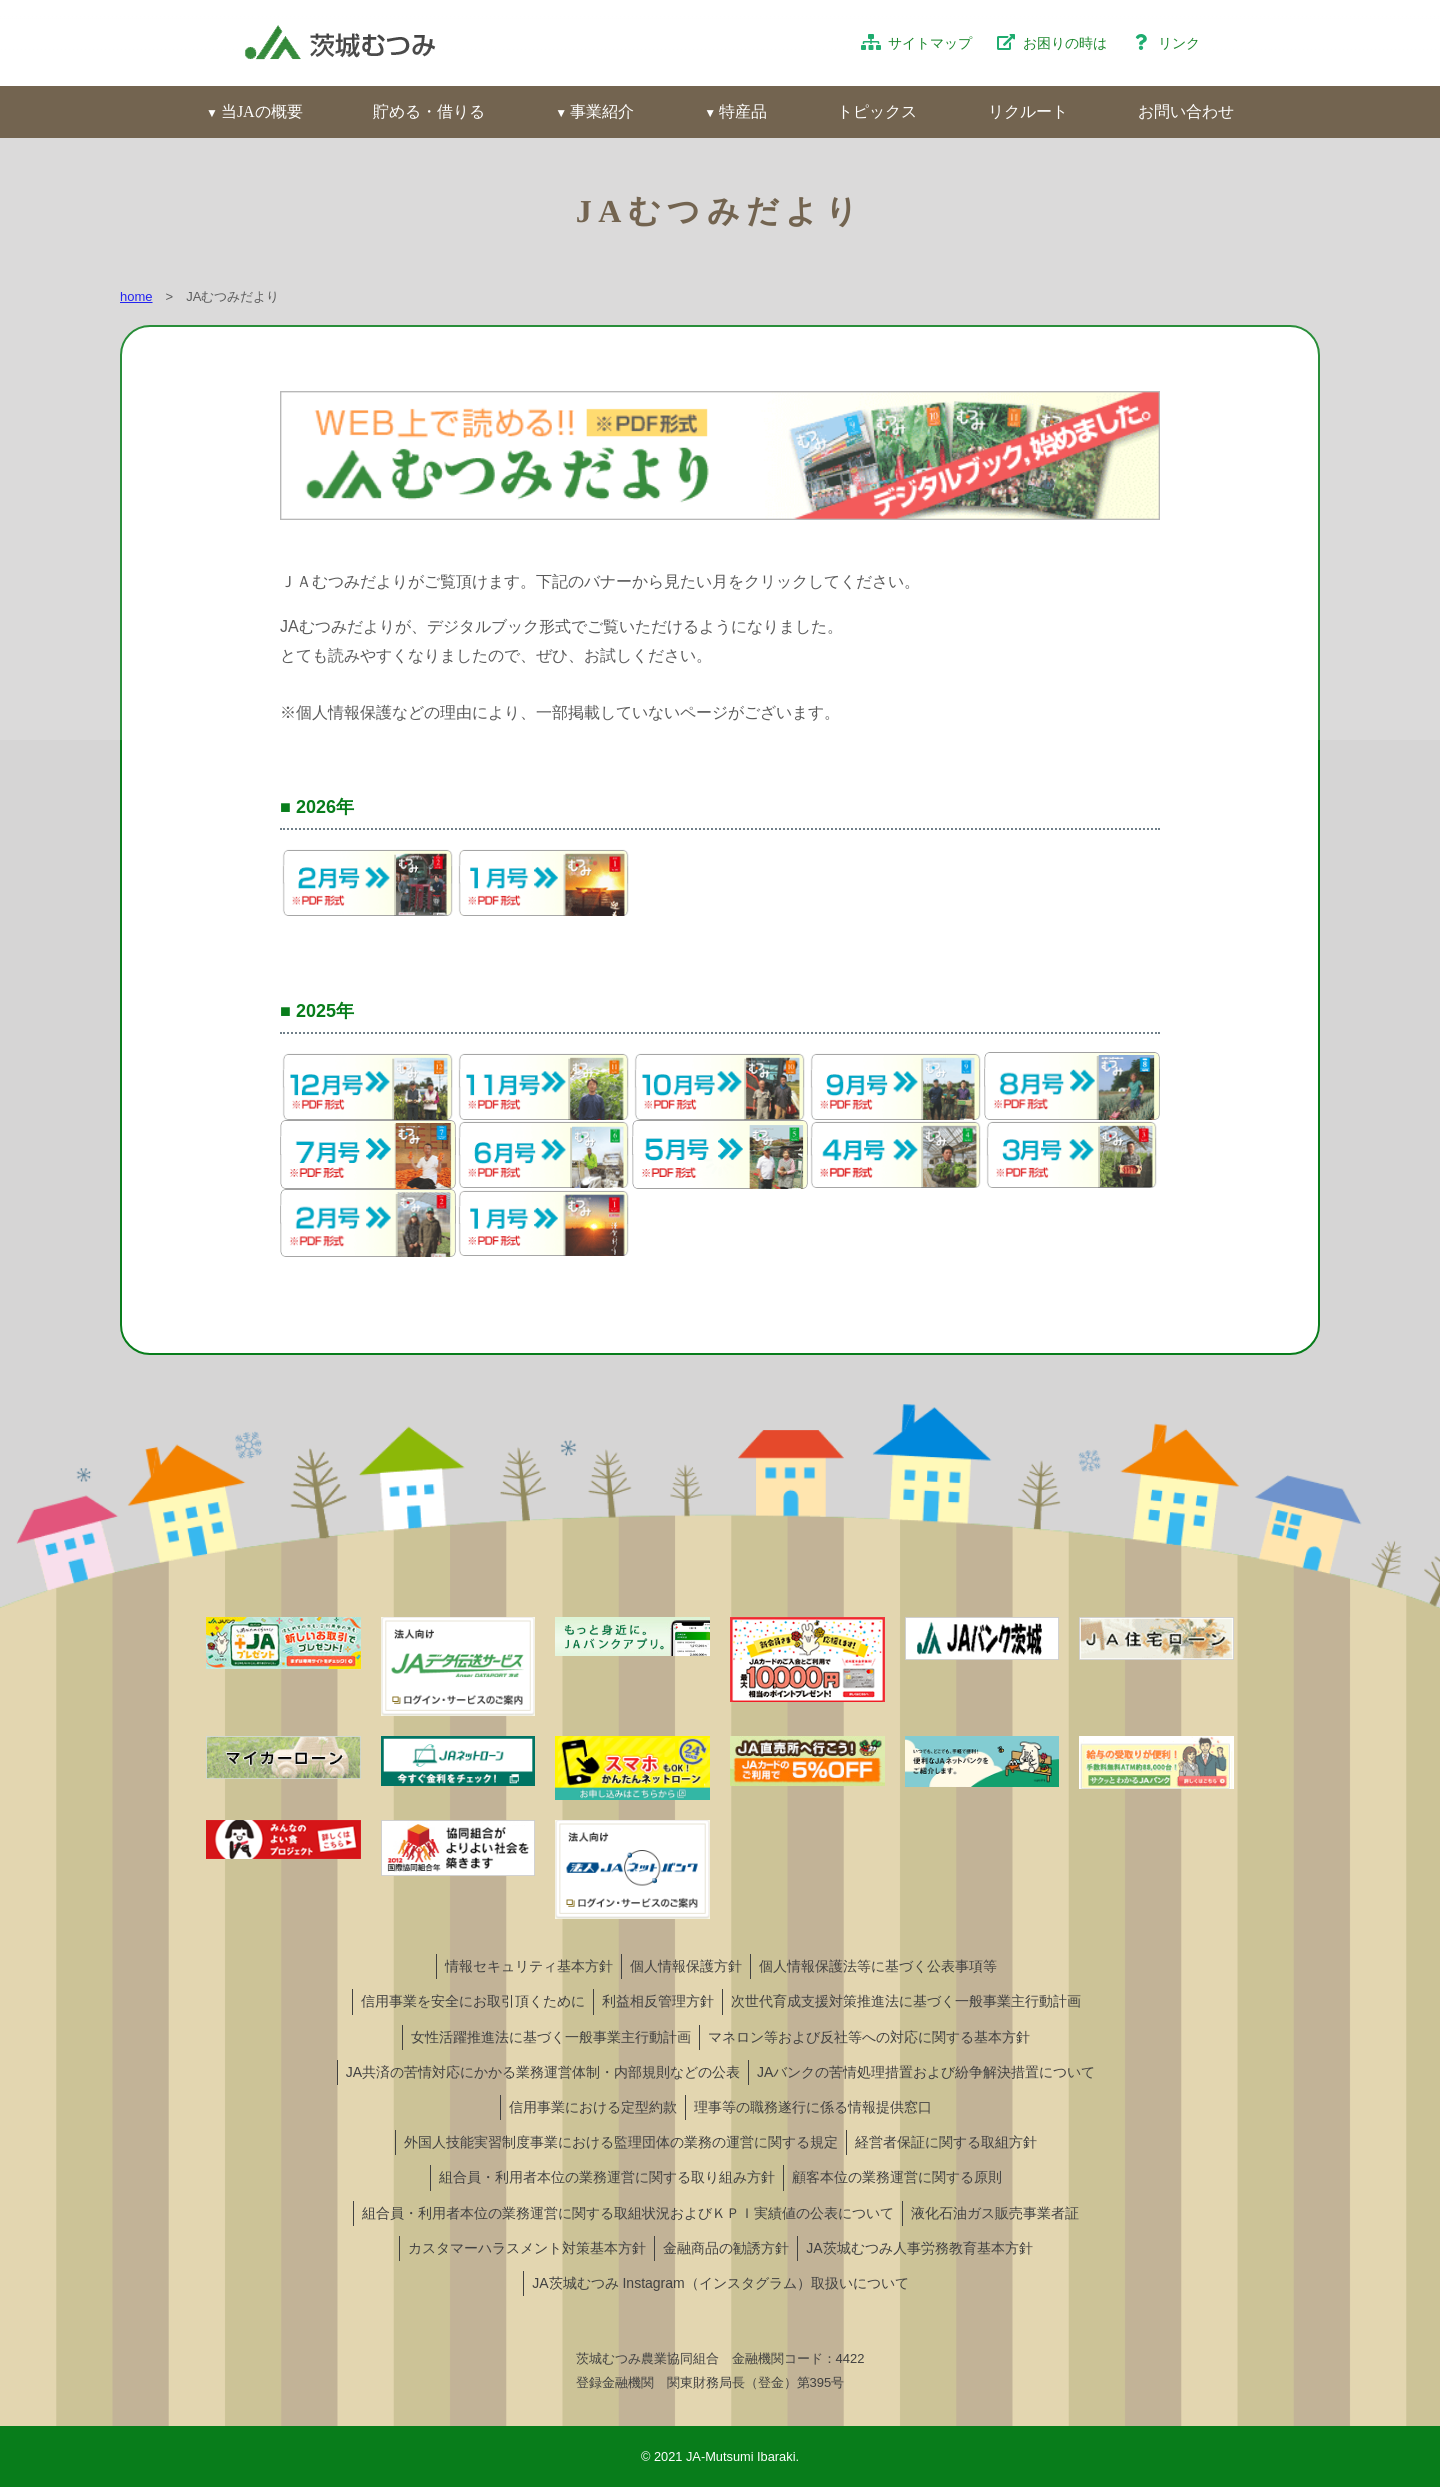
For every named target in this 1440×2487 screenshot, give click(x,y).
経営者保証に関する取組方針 (946, 2142)
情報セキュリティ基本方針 (529, 1966)
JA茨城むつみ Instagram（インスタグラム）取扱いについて (720, 2283)
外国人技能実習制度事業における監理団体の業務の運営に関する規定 (621, 2142)
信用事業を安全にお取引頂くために (473, 2001)
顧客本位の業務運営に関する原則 (897, 2177)
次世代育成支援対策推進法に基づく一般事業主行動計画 (906, 2001)
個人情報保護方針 (686, 1966)
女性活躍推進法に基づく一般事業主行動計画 (551, 2037)
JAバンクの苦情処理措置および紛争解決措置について (926, 2072)
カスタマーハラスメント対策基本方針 (527, 2248)
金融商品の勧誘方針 (726, 2248)
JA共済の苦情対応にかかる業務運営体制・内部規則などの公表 (543, 2072)
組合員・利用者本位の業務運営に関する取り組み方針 (607, 2177)
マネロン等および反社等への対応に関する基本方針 (869, 2037)
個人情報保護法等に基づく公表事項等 (878, 1966)
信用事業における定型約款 (593, 2107)
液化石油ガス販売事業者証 (995, 2213)
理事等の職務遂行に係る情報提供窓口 (813, 2107)
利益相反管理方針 (658, 2001)
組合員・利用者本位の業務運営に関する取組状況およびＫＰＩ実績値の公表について (628, 2213)
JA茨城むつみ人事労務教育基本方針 (919, 2248)
